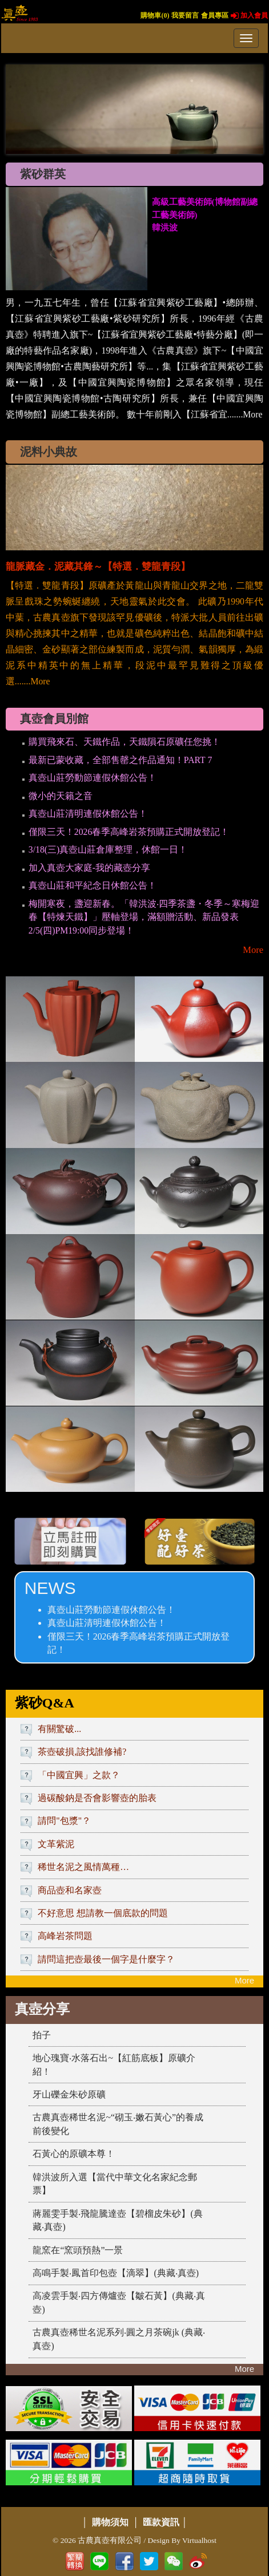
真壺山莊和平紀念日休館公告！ (92, 885)
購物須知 (110, 2522)
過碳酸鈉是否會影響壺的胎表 (97, 1798)
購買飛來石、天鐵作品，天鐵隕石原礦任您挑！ (124, 742)
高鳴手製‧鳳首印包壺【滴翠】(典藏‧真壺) (116, 2273)
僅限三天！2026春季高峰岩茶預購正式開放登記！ (129, 832)
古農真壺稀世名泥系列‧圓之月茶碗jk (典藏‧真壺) (118, 2339)
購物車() (154, 15)
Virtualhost (199, 2540)
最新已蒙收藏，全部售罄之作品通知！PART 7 (120, 760)
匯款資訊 (161, 2522)
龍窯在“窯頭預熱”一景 (78, 2250)
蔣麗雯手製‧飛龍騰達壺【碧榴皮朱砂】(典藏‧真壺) (117, 2220)
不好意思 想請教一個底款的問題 (103, 1913)
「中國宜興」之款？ (79, 1775)
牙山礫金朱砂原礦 (69, 2094)
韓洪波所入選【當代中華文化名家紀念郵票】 (115, 2184)
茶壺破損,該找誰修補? (82, 1751)
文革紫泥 (56, 1844)
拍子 (42, 2035)
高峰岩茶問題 (65, 1936)
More (253, 949)
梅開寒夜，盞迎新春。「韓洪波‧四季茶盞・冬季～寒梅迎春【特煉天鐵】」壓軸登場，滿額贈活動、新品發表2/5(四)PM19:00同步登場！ (144, 917)
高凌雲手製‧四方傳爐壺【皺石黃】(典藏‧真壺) (118, 2302)
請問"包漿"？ (64, 1820)
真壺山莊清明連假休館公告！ (88, 813)
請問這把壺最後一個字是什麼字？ (106, 1959)
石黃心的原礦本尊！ (74, 2154)
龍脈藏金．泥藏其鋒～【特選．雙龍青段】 (98, 566)
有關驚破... (59, 1729)
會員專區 (214, 15)
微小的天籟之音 (61, 796)
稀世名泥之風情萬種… (83, 1867)
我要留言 (185, 15)
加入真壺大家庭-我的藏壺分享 (89, 868)
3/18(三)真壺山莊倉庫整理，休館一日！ (108, 849)
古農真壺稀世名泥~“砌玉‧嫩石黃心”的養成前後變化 (118, 2124)
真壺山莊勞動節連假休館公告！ (92, 777)
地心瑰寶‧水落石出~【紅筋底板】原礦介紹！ (114, 2064)
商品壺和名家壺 (70, 1890)
